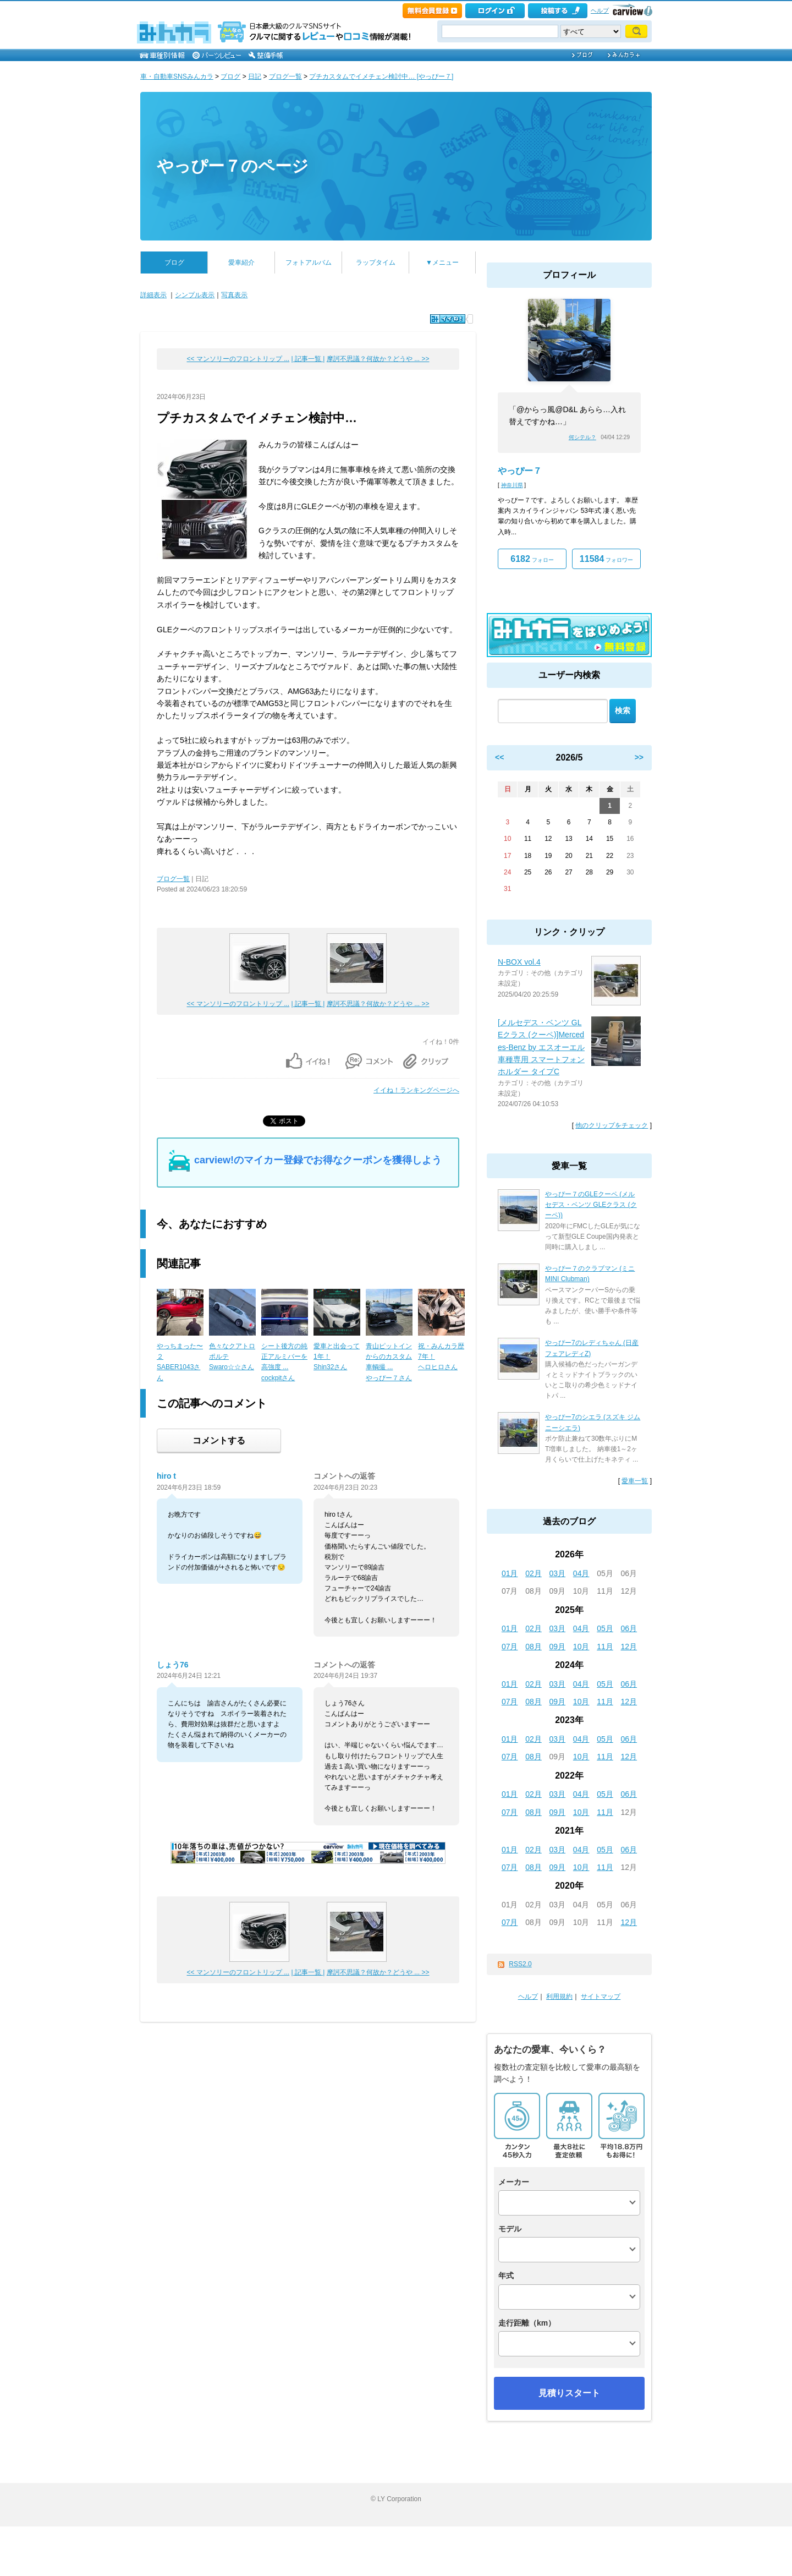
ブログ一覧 (285, 76)
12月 (629, 1646)
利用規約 (559, 1996)
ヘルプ (600, 10)
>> (639, 757)
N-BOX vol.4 (519, 962)
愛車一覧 (635, 1481)
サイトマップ (600, 1996)
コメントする (219, 1440)
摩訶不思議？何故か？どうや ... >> (378, 359)
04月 (581, 1573)
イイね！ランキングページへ (416, 1090)
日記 (254, 76)
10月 (581, 1646)
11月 (605, 1646)
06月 (629, 1628)
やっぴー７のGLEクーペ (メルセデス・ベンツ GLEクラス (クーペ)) (591, 1204)
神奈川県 (512, 485)
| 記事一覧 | (308, 359)
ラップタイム (375, 262)
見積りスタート (569, 2393)
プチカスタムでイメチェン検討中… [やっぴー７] (381, 76)
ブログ (230, 76)
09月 (557, 1646)
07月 (510, 1646)
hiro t (166, 1476)
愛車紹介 (241, 262)
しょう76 (173, 1664)
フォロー (531, 559)
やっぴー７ (520, 470)
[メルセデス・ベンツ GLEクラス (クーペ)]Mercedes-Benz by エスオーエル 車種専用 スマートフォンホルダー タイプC (541, 1047)
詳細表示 (153, 295)
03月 (557, 1573)
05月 (605, 1628)
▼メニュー (442, 262)
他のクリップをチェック (611, 1125)
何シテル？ (582, 437)
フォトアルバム (308, 262)
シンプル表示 (195, 295)
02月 (533, 1573)
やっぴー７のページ (233, 166)
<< (499, 757)
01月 (510, 1573)
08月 (533, 1646)
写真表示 (234, 295)
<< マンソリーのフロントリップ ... (238, 359)
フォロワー (606, 559)
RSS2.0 (520, 1964)
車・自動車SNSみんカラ (176, 76)
